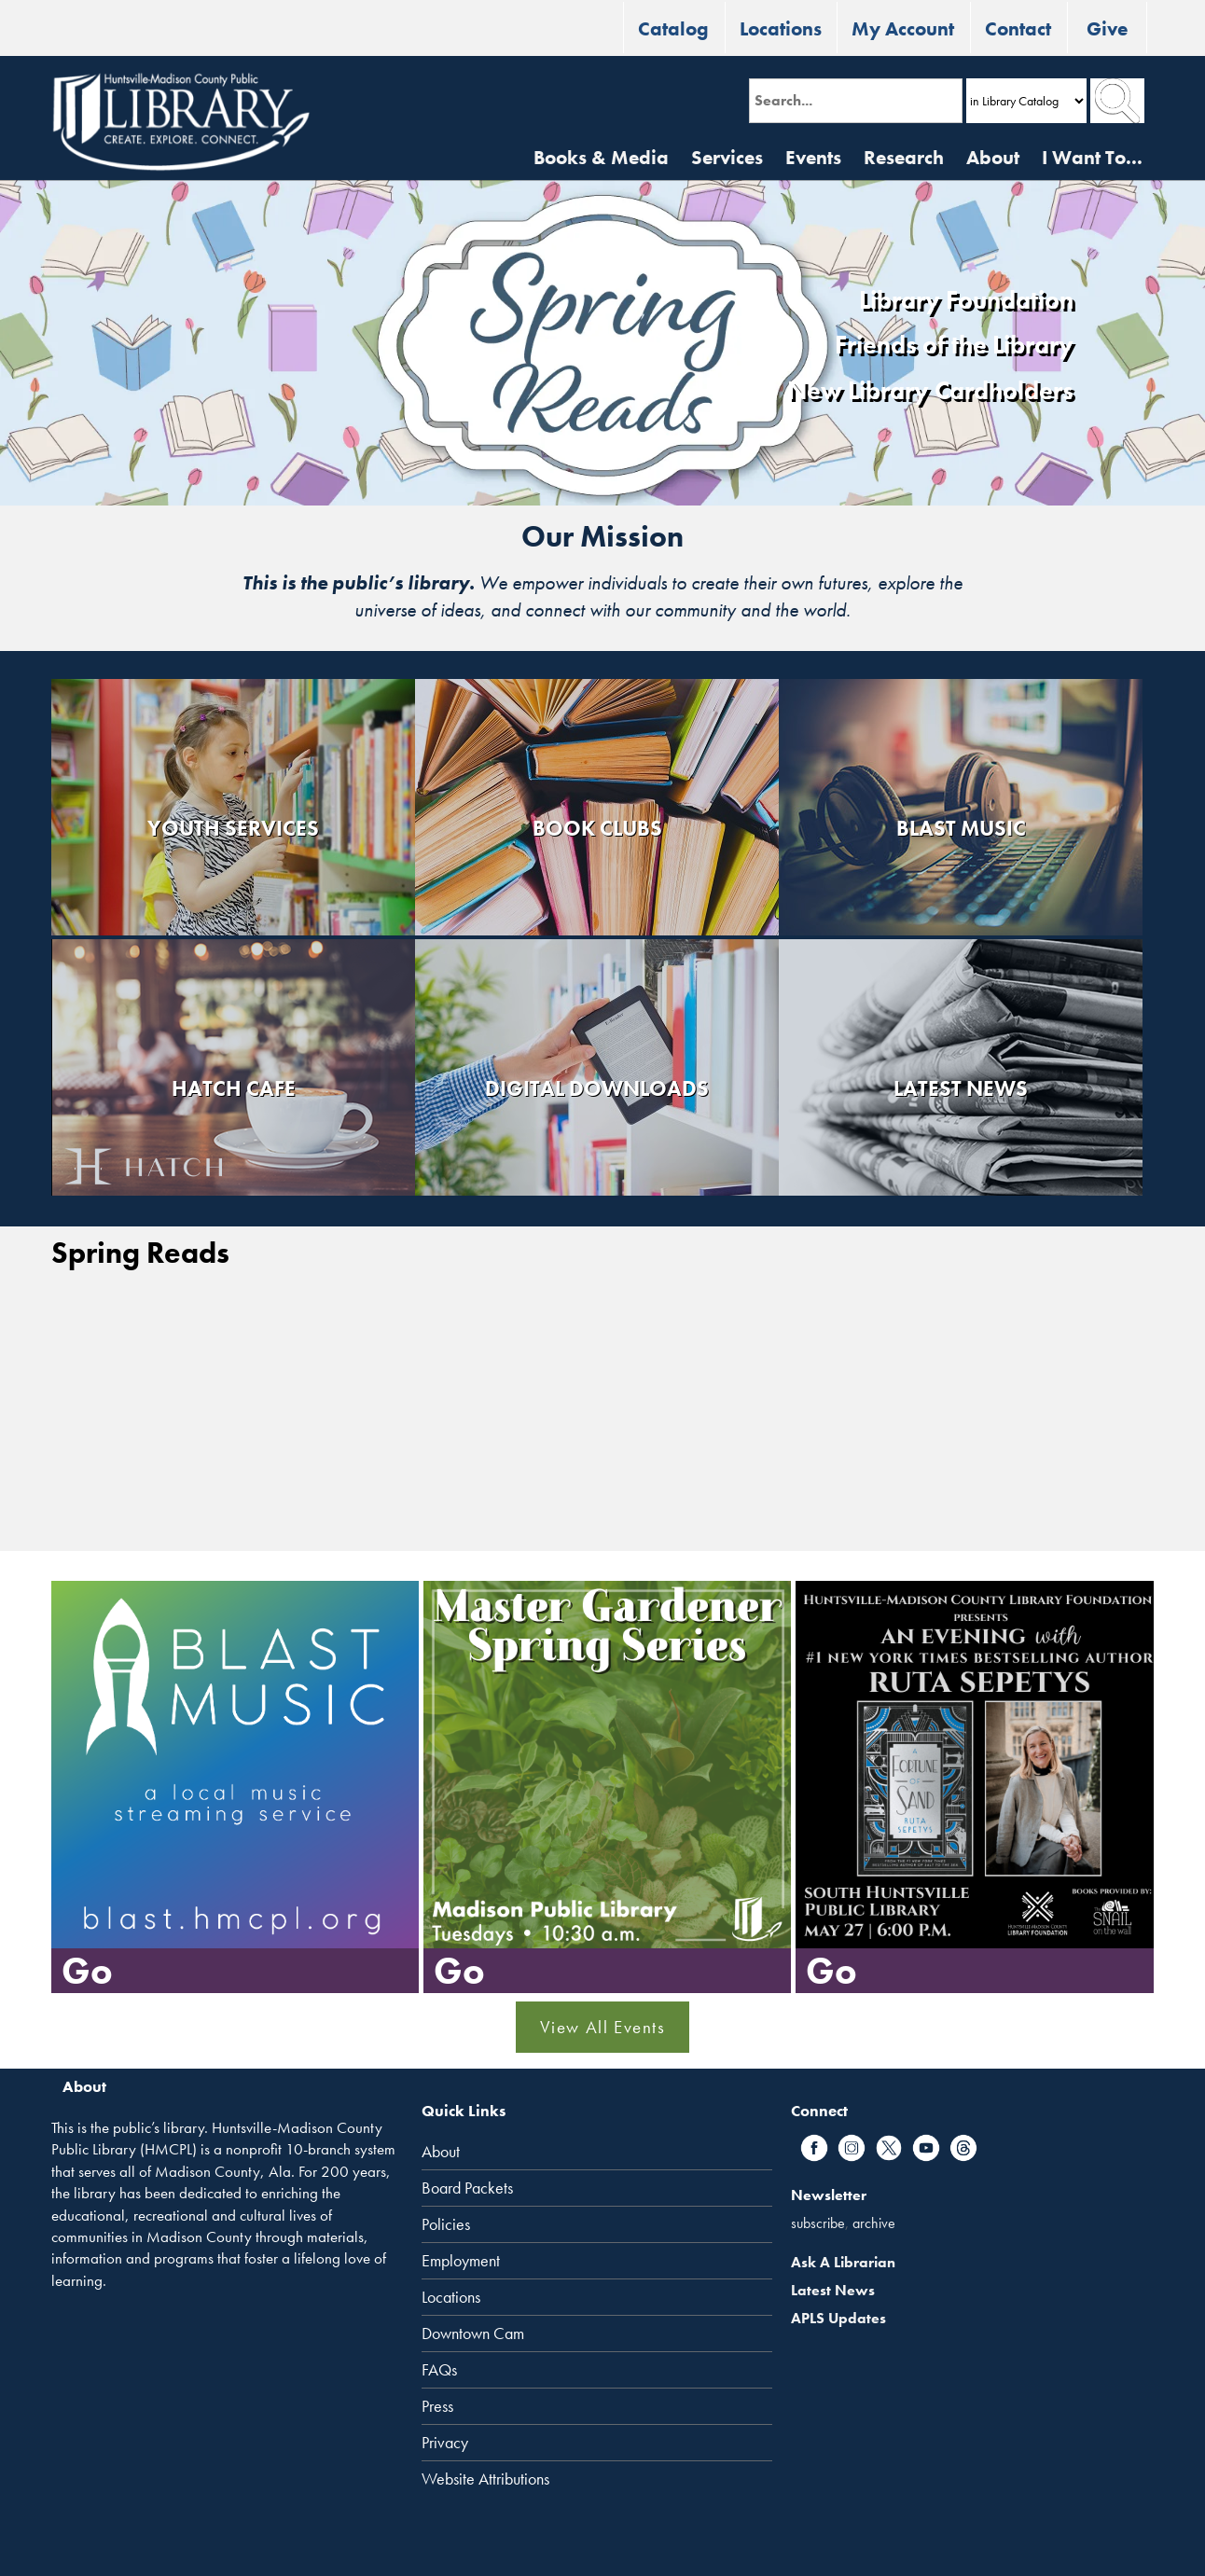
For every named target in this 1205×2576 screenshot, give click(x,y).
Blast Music (961, 828)
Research (904, 157)
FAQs (439, 2369)
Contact (1018, 28)
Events (813, 157)
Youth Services (233, 828)
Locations (781, 28)
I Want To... (1092, 157)
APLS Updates (838, 2318)
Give (1107, 28)
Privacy (445, 2442)
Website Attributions (485, 2479)
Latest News (960, 1088)
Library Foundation (966, 300)
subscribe (818, 2223)
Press (437, 2406)
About (992, 157)
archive (873, 2223)
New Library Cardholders (930, 391)
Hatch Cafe (234, 1088)
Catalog (673, 28)
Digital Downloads (597, 1088)
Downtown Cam (473, 2333)
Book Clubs (597, 828)
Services (727, 157)
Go (87, 1970)
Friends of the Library (954, 345)
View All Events (603, 2027)
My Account (903, 28)
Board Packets (467, 2188)
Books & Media (601, 157)
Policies (446, 2224)
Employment (461, 2260)
